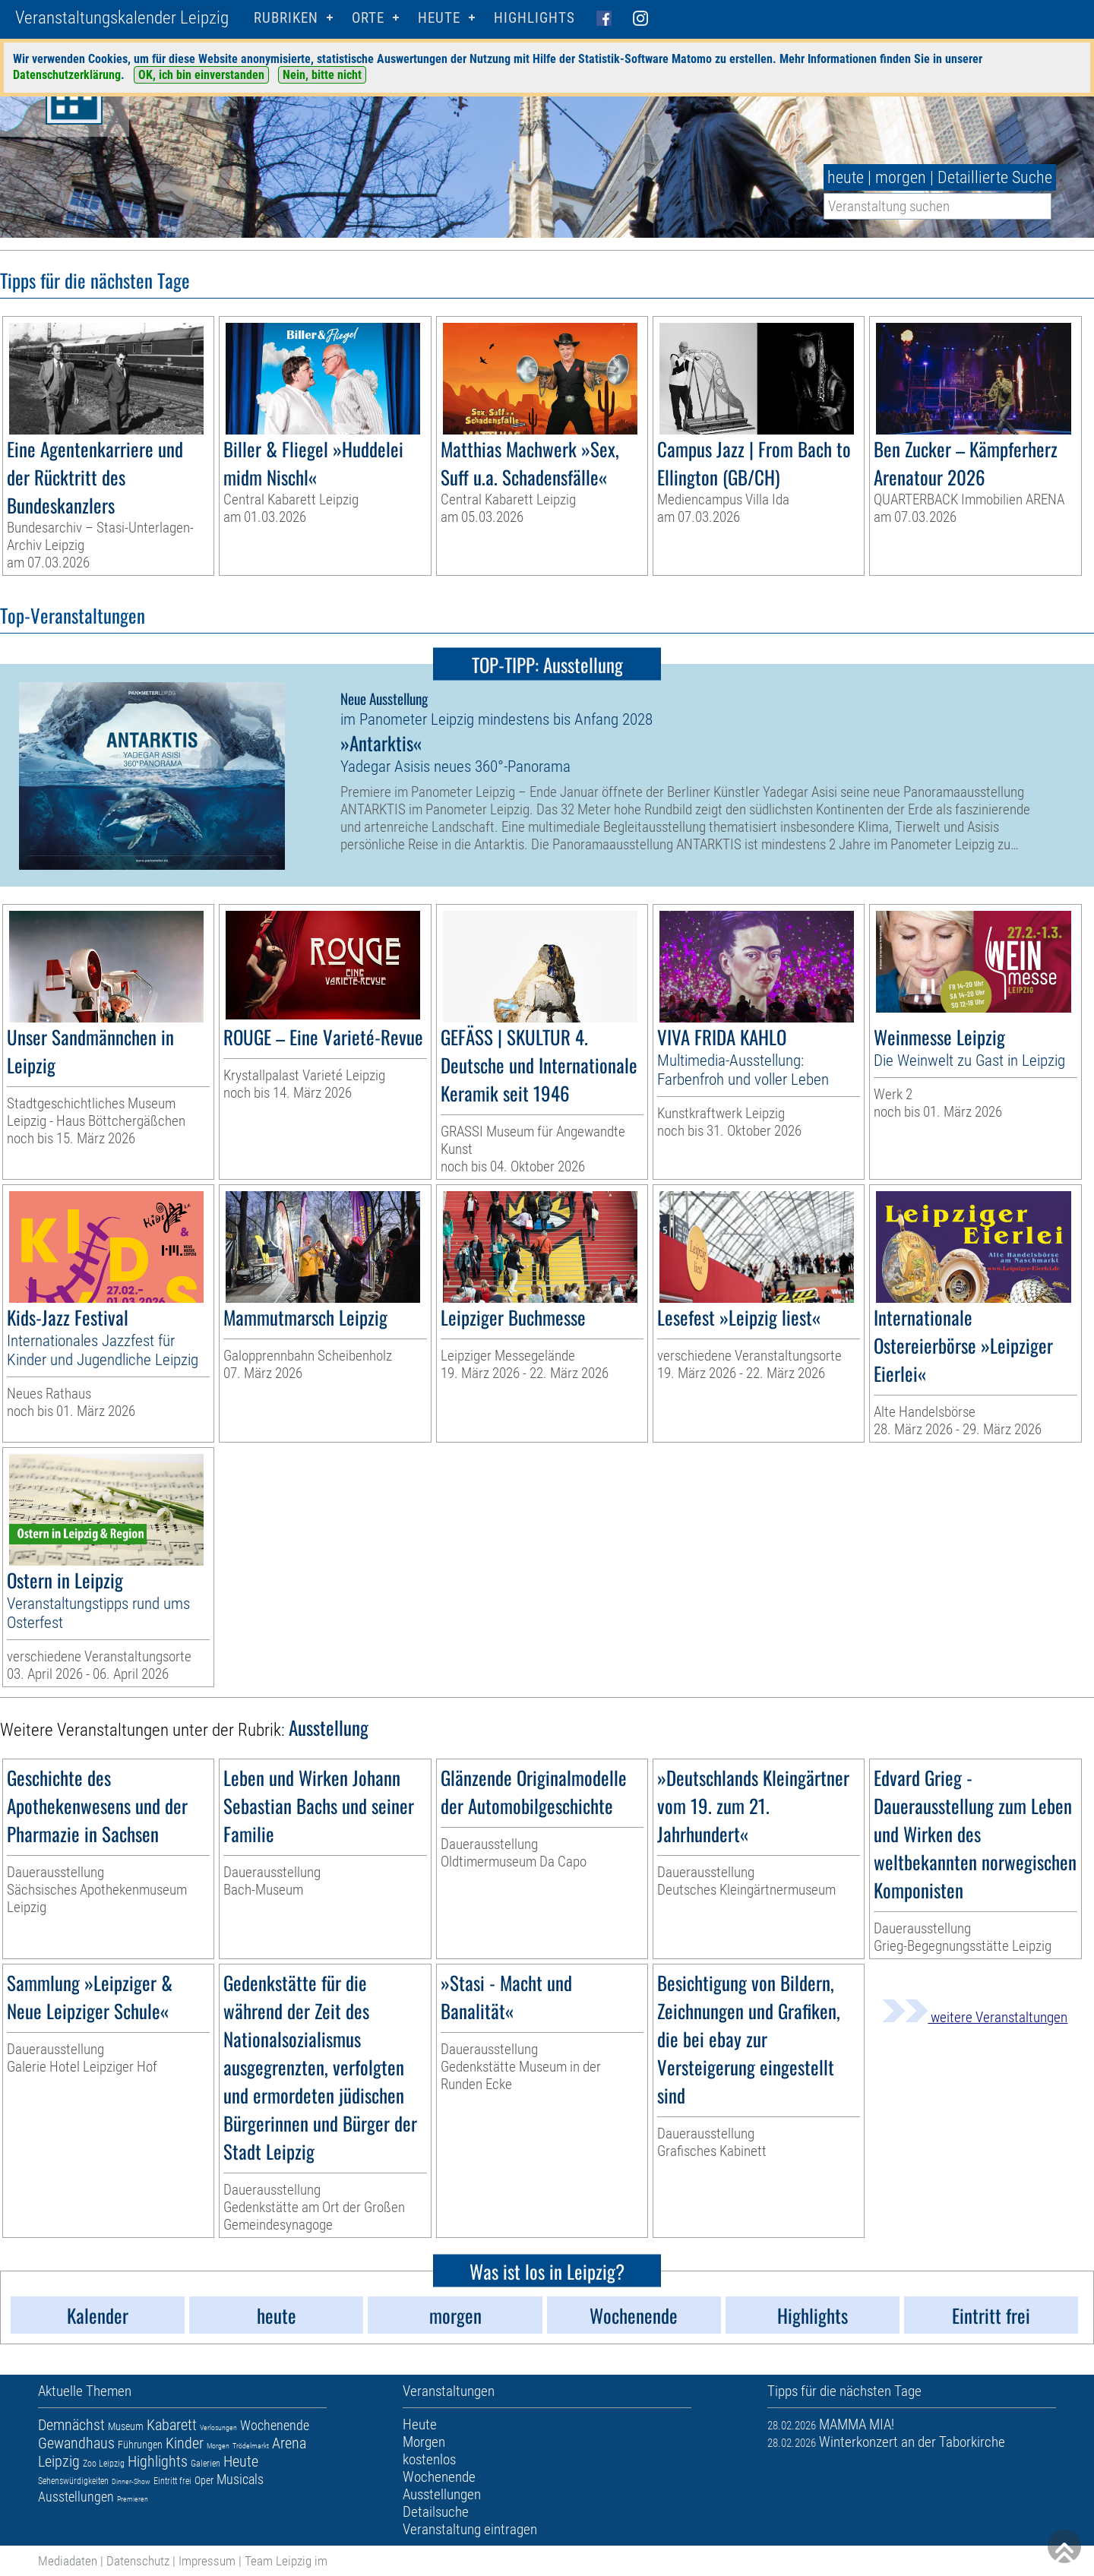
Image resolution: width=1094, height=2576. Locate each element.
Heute (240, 2461)
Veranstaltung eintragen (470, 2529)
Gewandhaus (76, 2443)
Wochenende (274, 2425)
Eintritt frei (172, 2481)
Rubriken (286, 18)
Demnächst (71, 2425)
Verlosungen (218, 2427)
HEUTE (439, 18)
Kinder (185, 2443)
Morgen (218, 2446)
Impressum (207, 2560)
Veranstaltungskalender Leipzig (122, 18)
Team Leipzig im (286, 2560)
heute (845, 177)
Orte (368, 18)
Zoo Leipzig (104, 2463)
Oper (203, 2480)
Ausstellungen (76, 2497)
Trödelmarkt (250, 2446)
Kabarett (172, 2425)
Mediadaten (67, 2560)
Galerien (205, 2463)
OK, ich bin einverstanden (201, 75)
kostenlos (429, 2459)
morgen (900, 177)
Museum (126, 2426)
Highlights (534, 18)
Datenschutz (137, 2560)
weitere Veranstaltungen (974, 2017)
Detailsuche (436, 2512)
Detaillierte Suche (994, 177)
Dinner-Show (131, 2481)
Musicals (240, 2479)
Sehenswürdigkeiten (73, 2481)
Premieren (132, 2499)
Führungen (140, 2445)
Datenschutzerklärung (67, 75)
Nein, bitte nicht (322, 75)
